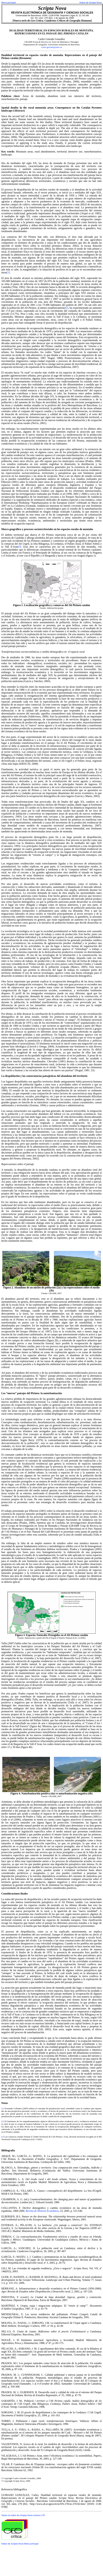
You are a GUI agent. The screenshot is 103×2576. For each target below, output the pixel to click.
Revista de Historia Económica (42, 2210)
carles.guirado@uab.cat (51, 47)
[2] (66, 307)
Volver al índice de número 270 (23, 2515)
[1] (8, 272)
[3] (19, 546)
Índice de (12, 2543)
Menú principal (8, 2)
